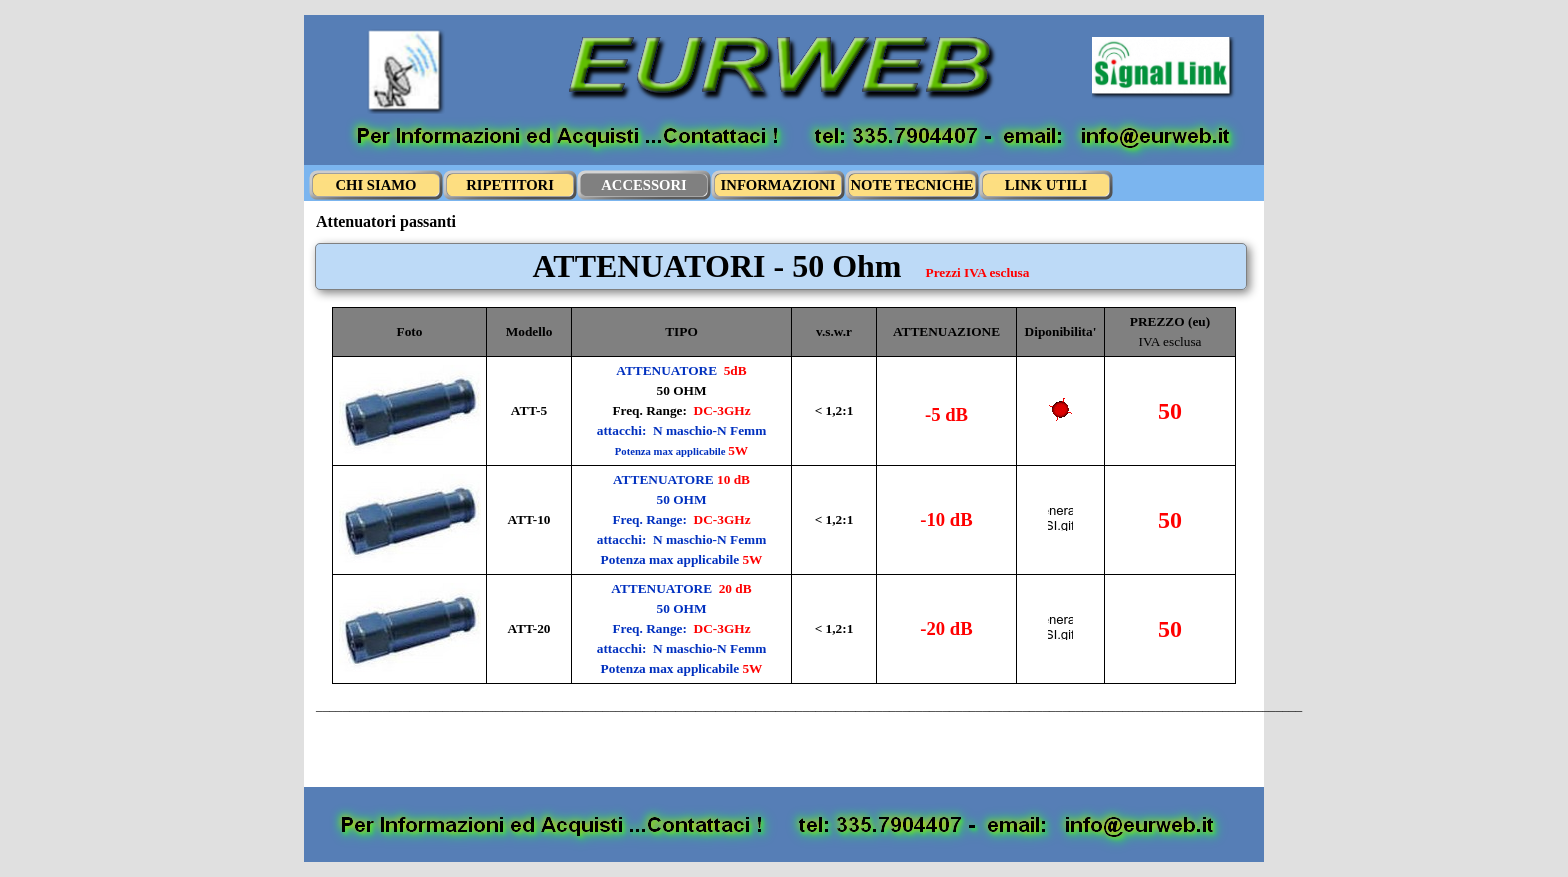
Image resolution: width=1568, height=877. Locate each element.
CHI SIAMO (375, 185)
